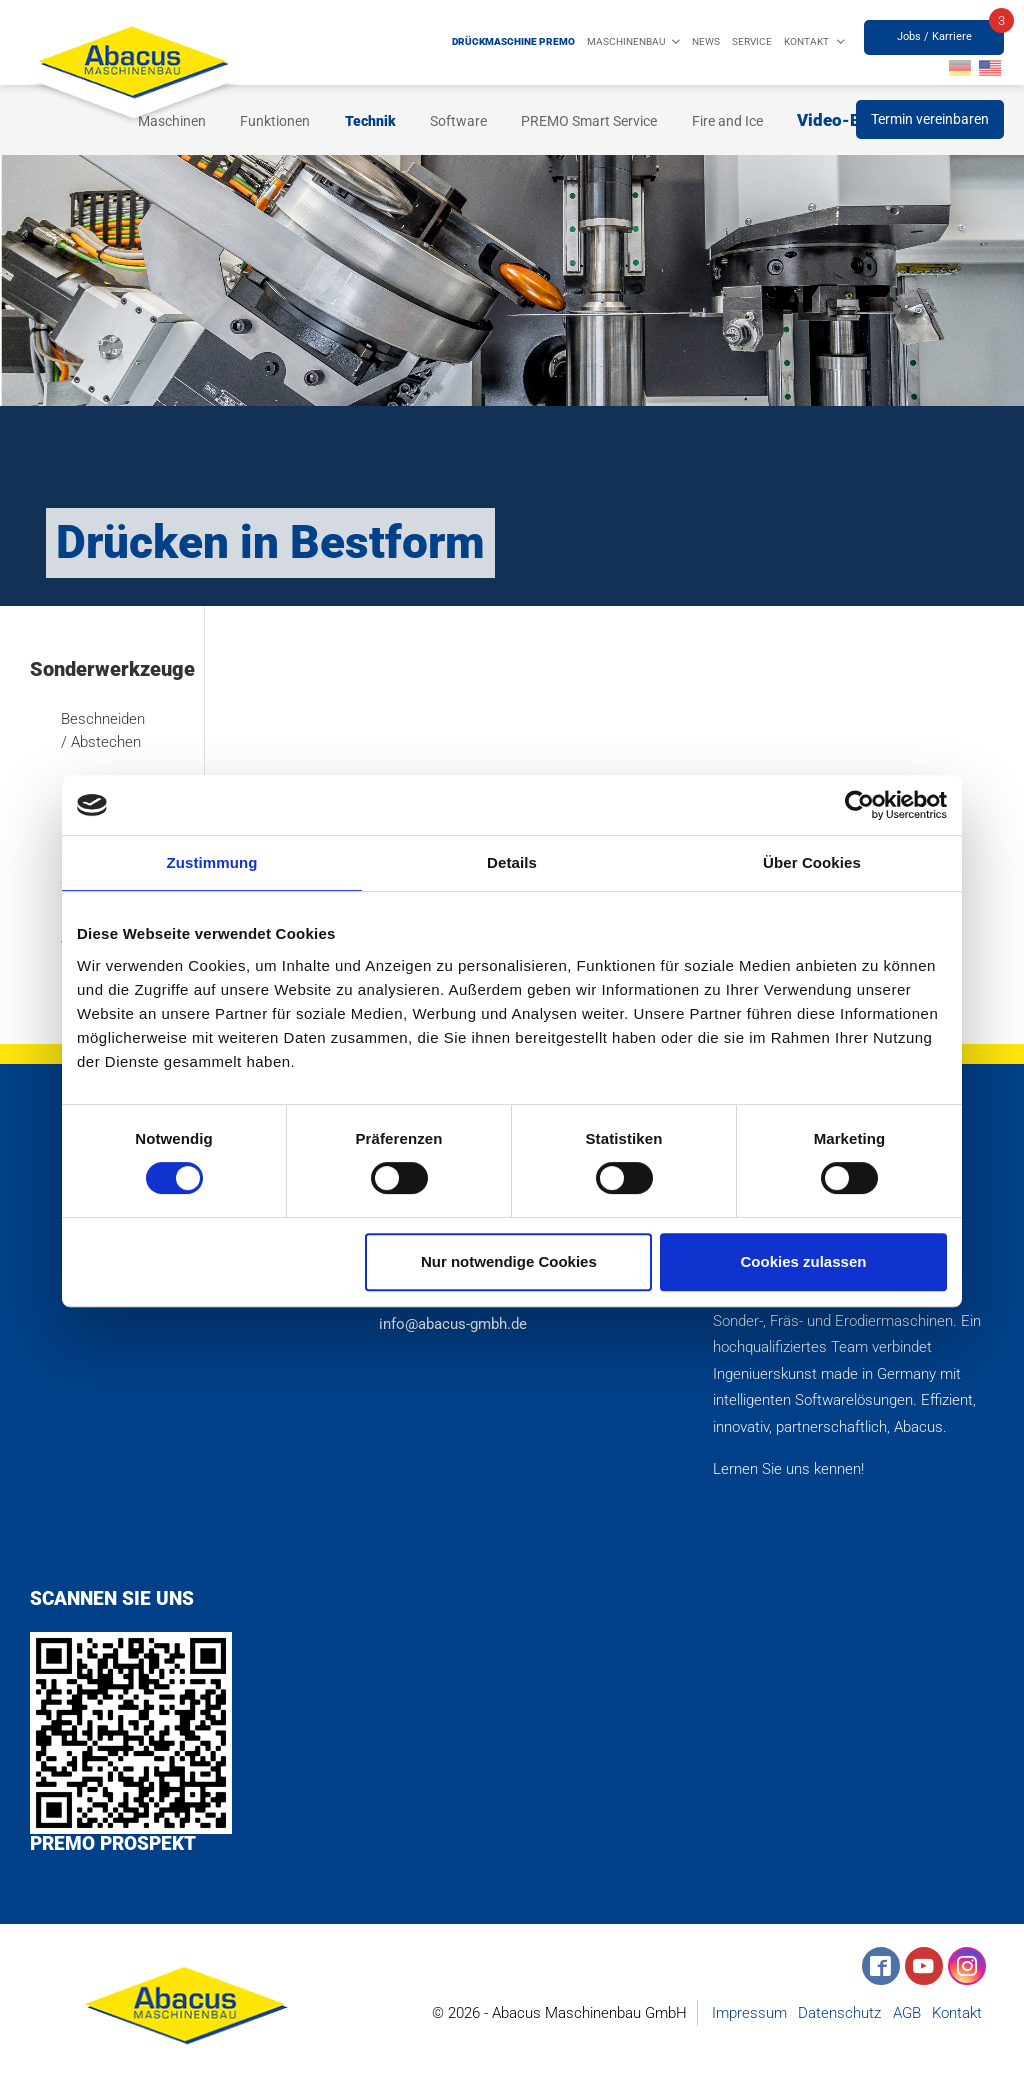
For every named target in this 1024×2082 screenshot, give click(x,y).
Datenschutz (839, 2013)
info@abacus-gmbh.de (449, 1324)
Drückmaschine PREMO (513, 41)
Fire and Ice (727, 121)
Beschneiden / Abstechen (102, 730)
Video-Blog (841, 120)
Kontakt (806, 41)
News (706, 41)
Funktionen (275, 121)
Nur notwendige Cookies (509, 1261)
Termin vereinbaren (930, 119)
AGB (907, 2013)
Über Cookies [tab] (812, 862)
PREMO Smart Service (589, 121)
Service (752, 41)
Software (458, 121)
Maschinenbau (626, 41)
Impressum (749, 2013)
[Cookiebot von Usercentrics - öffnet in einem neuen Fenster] (859, 805)
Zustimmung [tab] (212, 862)
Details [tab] (512, 862)
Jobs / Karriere (934, 36)
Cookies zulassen (804, 1261)
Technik (370, 121)
